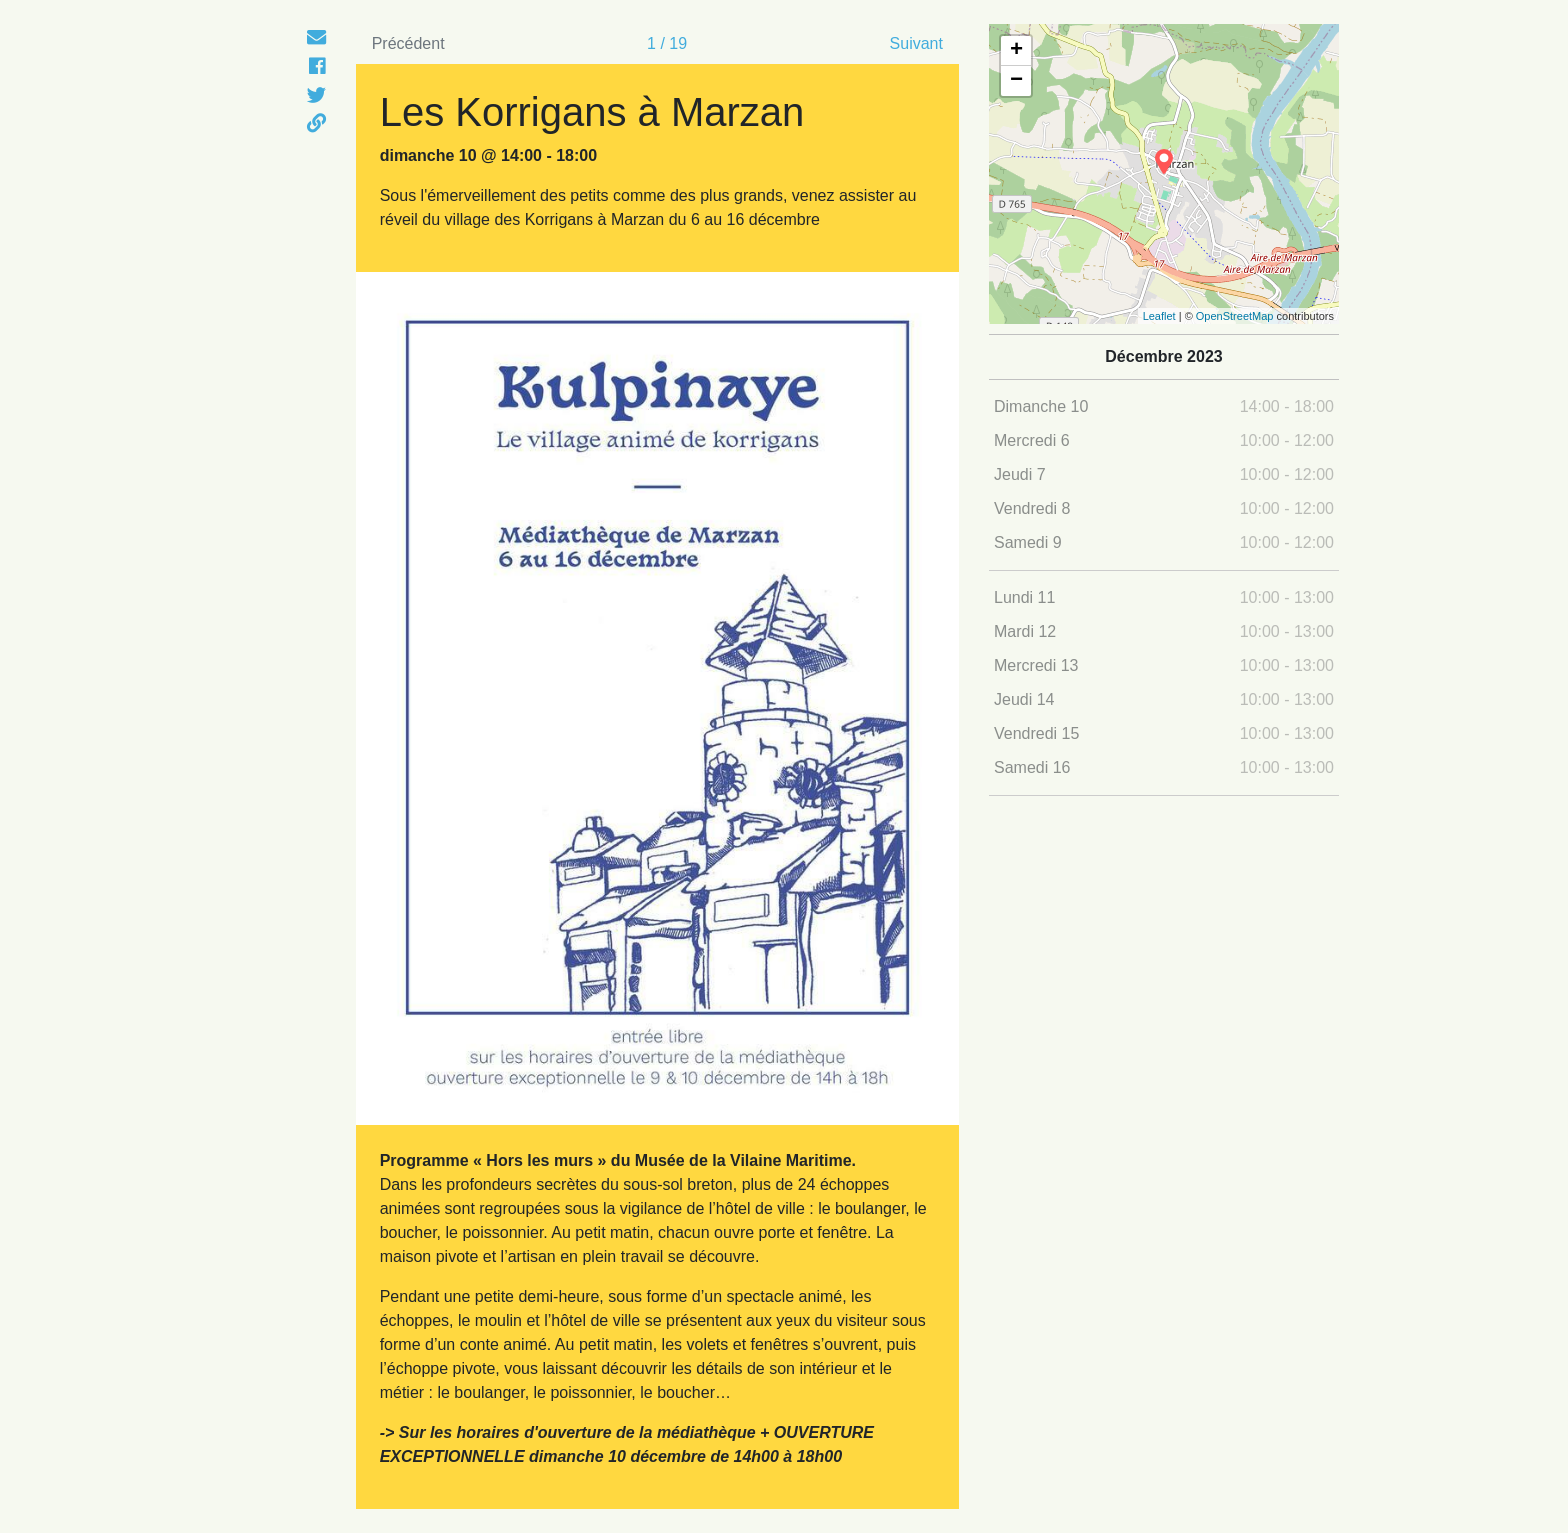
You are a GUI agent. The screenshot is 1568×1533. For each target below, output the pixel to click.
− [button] (1016, 81)
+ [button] (1016, 51)
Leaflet (1159, 316)
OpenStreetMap (1235, 316)
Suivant (916, 43)
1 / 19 (667, 43)
